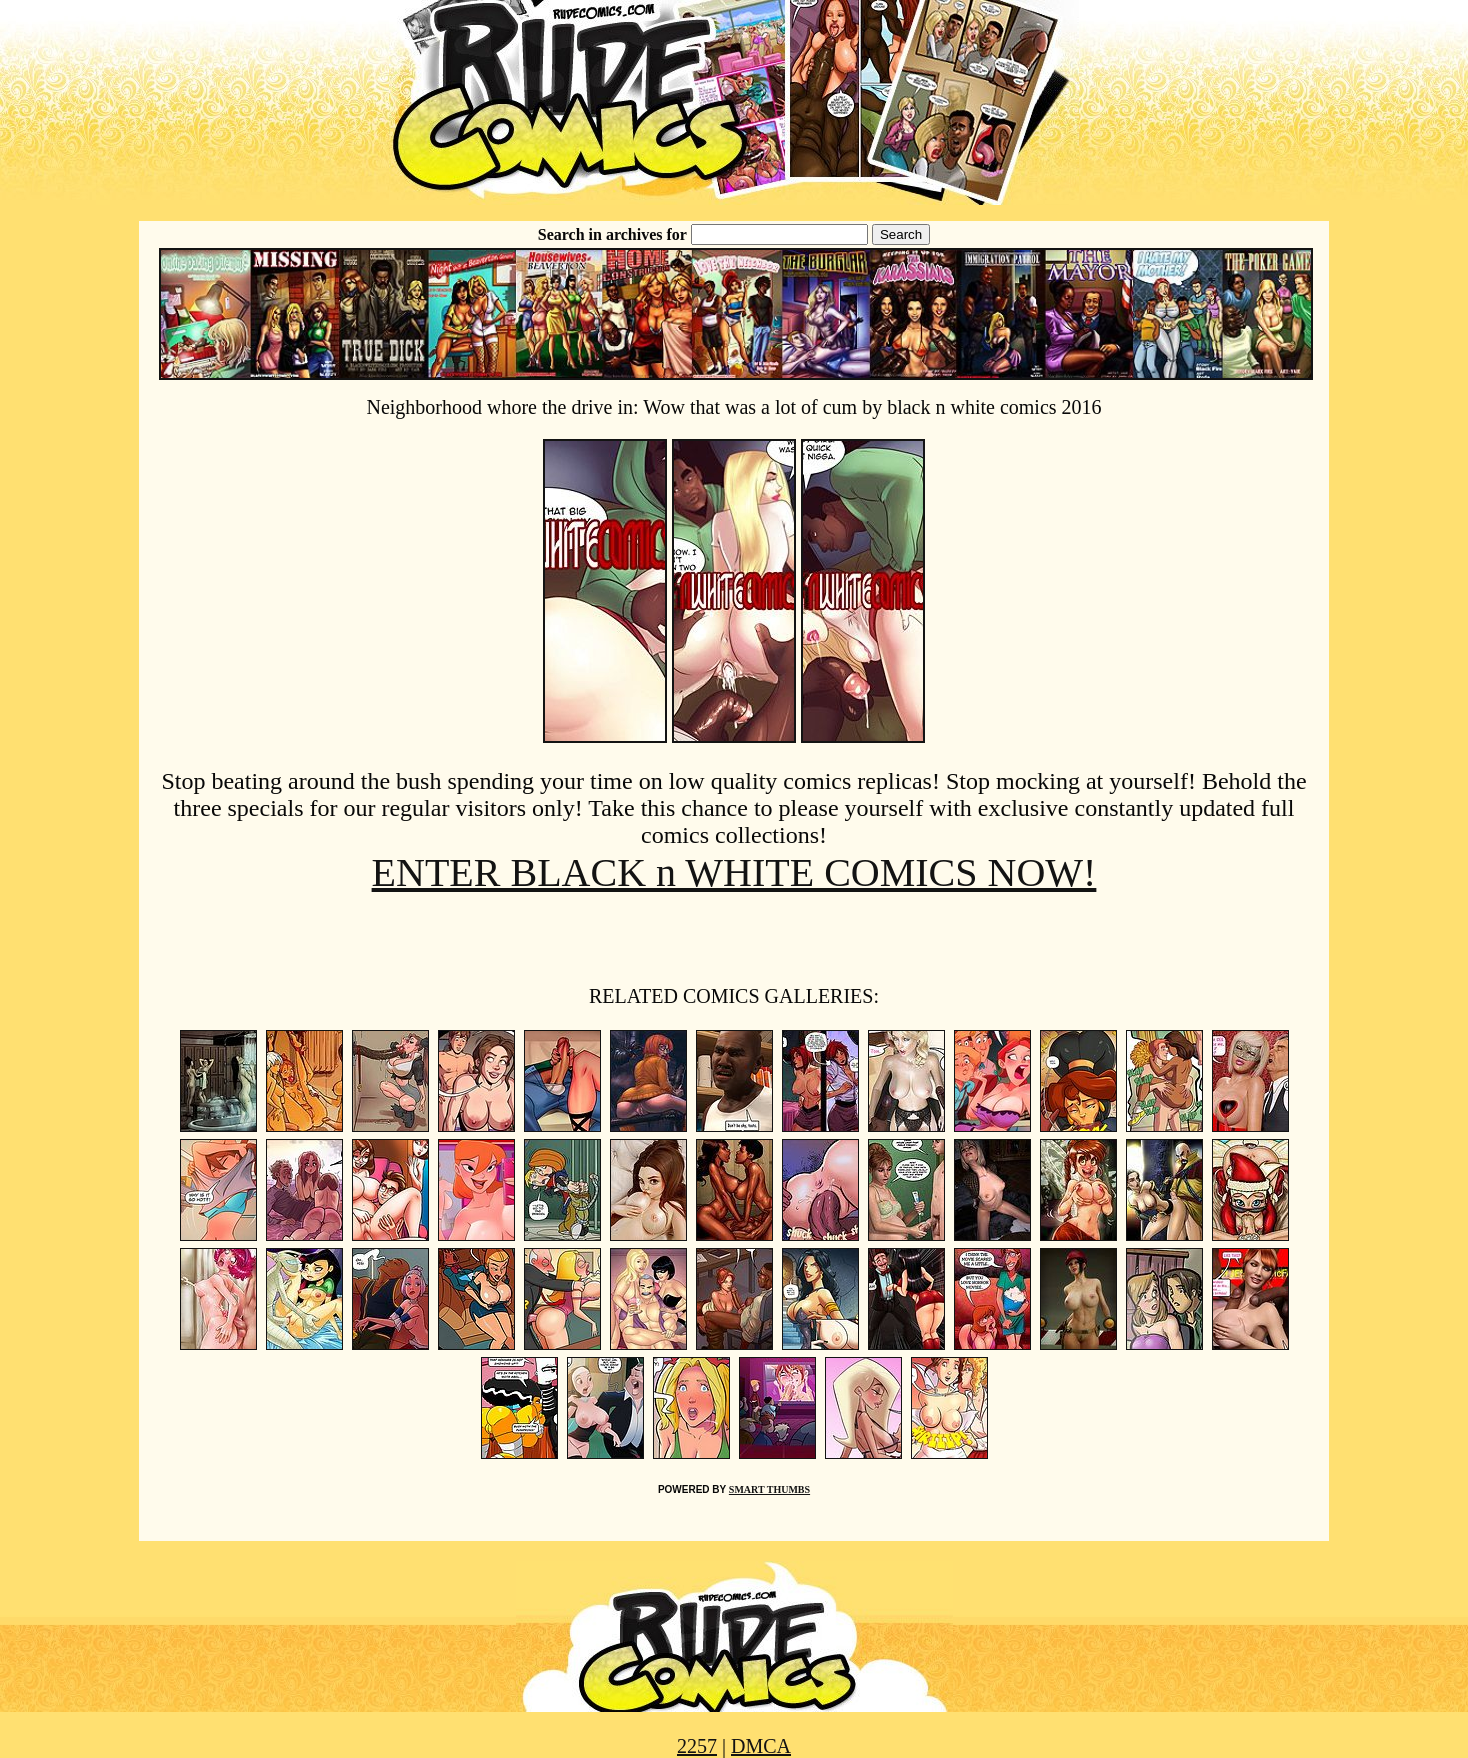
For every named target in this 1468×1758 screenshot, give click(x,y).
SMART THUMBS (769, 1489)
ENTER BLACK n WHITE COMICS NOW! (734, 872)
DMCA (761, 1746)
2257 (697, 1746)
